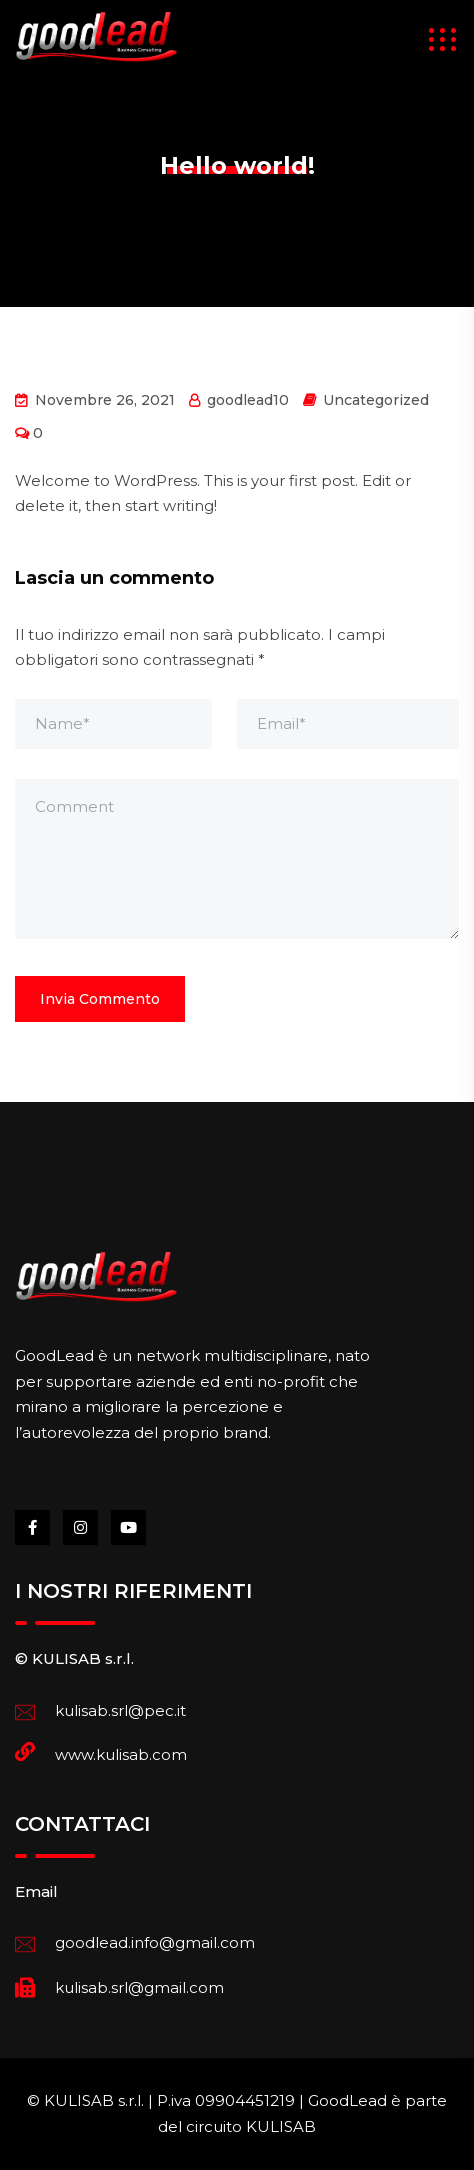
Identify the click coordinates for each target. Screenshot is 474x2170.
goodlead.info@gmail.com (155, 1942)
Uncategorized (376, 400)
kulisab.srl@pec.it (120, 1710)
